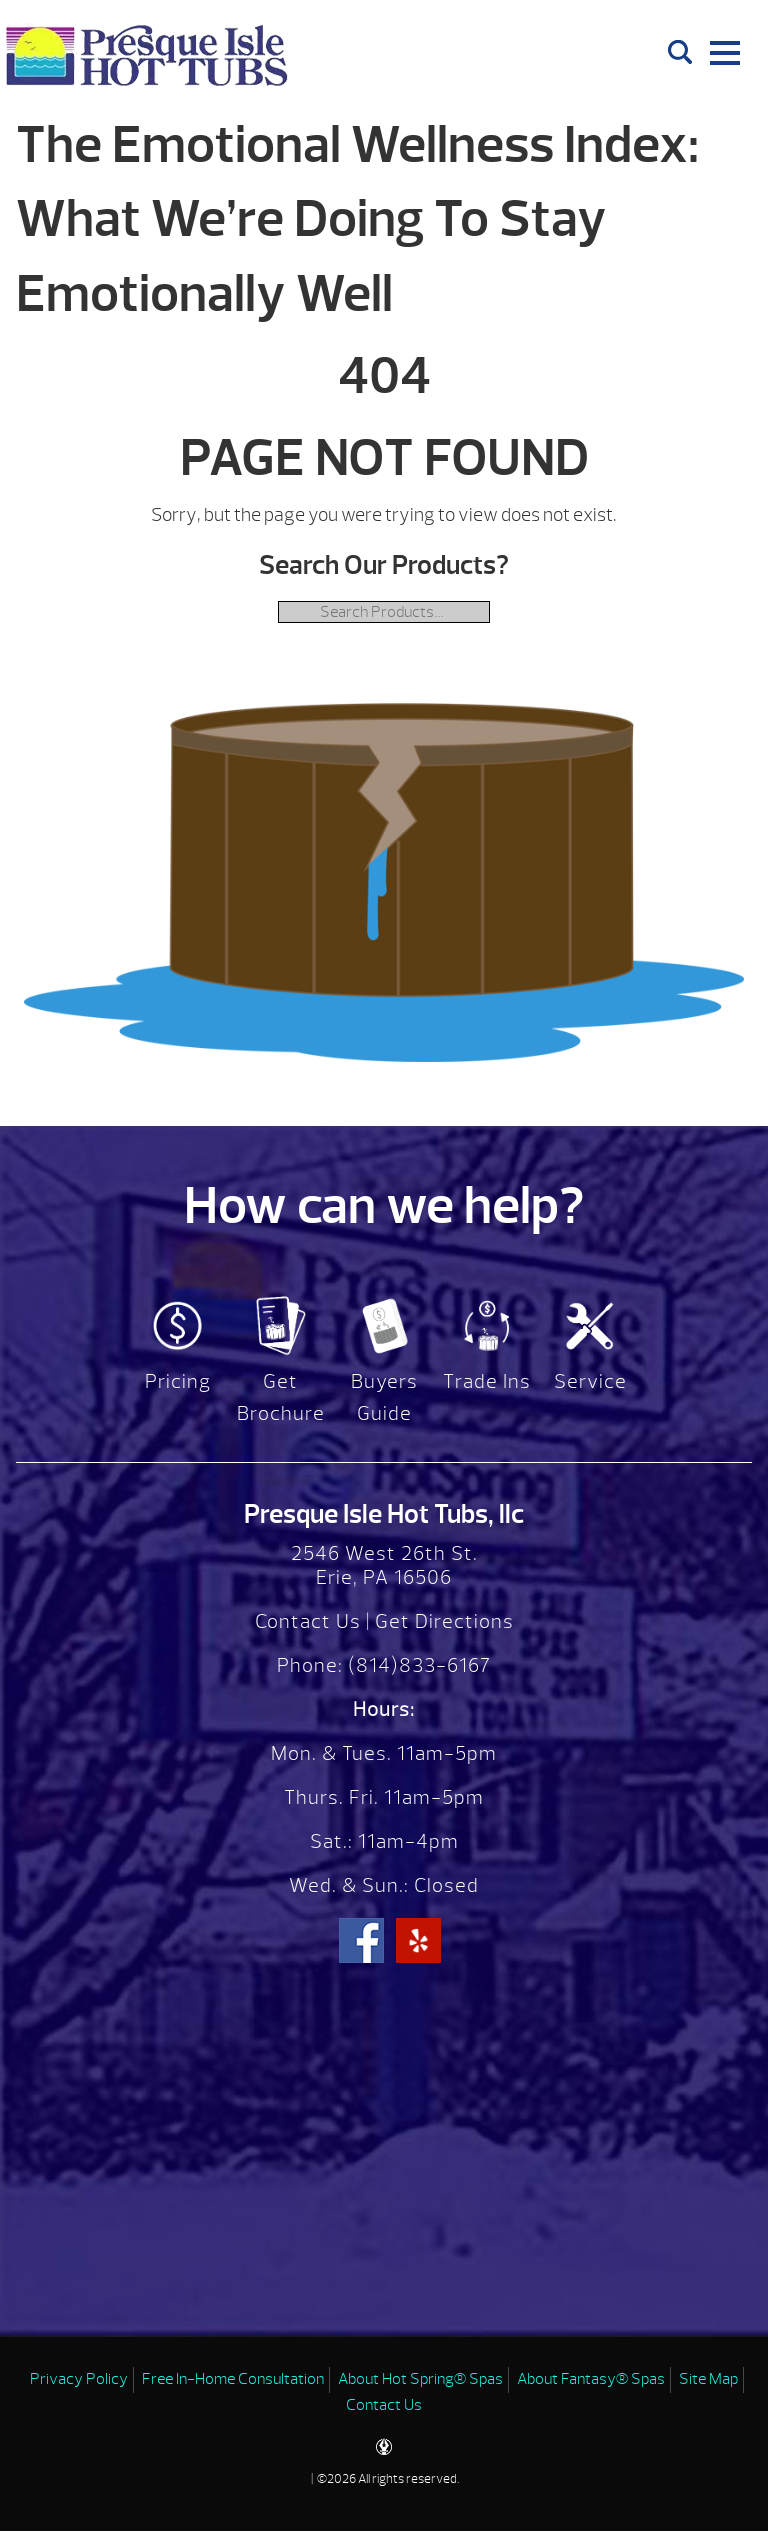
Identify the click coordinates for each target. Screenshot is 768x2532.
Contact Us (308, 1621)
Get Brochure (281, 1397)
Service (590, 1381)
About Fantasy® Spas (591, 2379)
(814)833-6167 (417, 1665)
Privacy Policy (79, 2379)
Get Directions (444, 1621)
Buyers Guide (384, 1397)
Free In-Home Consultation (233, 2379)
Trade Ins (487, 1381)
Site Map (708, 2379)
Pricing (178, 1381)
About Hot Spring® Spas (420, 2379)
